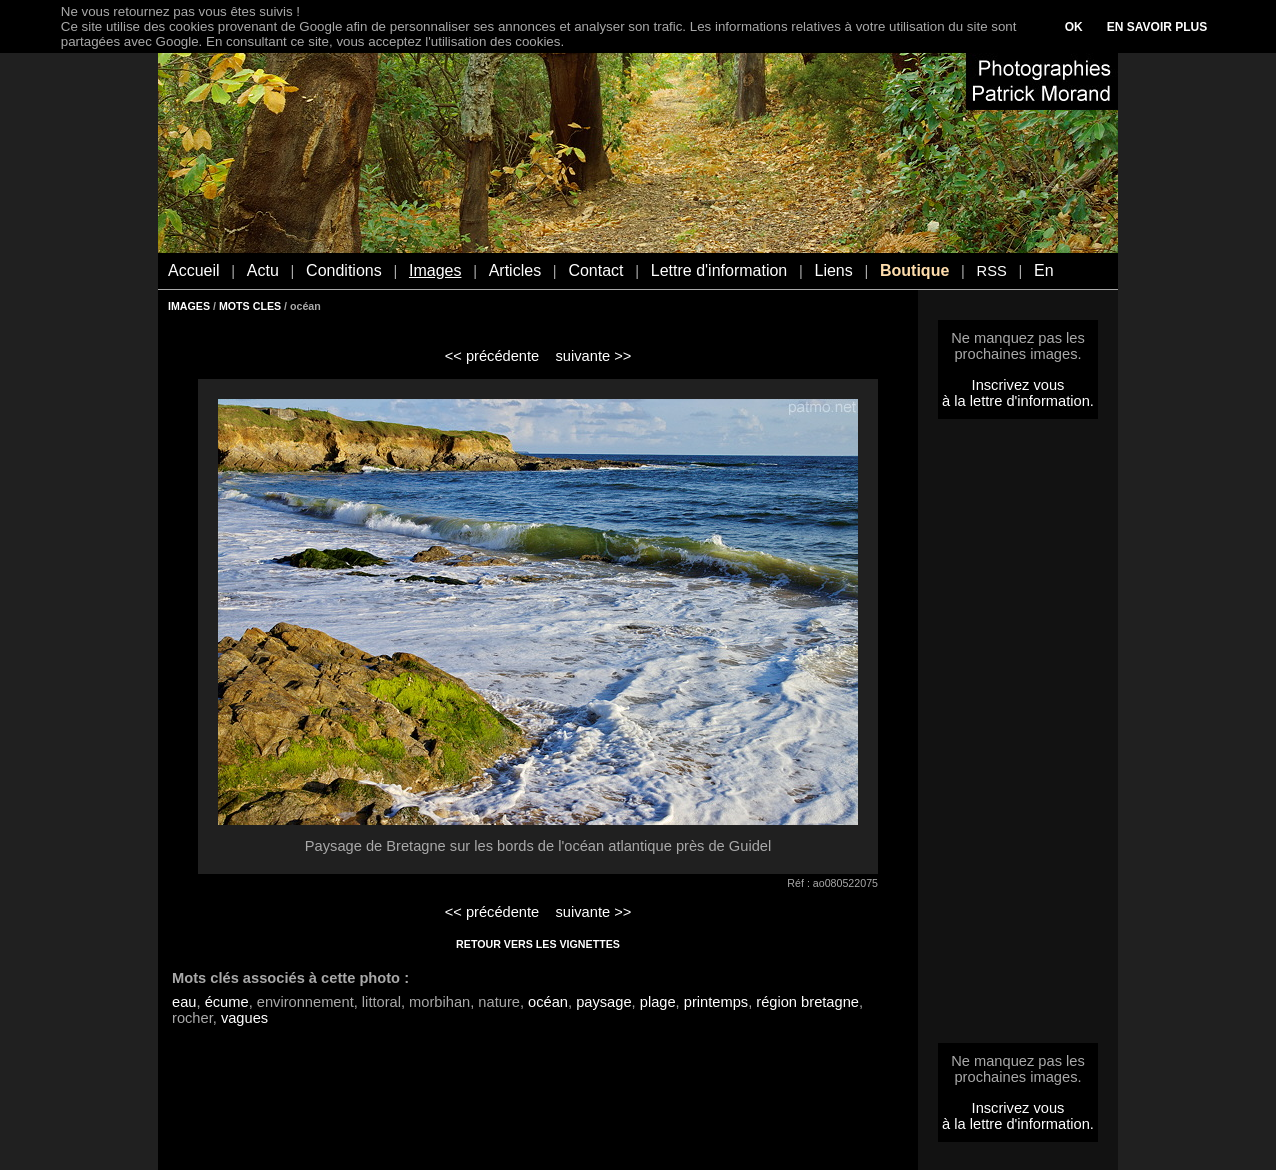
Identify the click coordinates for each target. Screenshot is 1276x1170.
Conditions (344, 270)
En (1044, 270)
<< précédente (492, 356)
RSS (992, 271)
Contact (595, 270)
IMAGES (189, 306)
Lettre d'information (719, 270)
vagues (244, 1018)
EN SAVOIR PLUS (1157, 27)
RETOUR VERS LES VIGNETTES (538, 944)
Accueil (194, 270)
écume (227, 1002)
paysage (603, 1002)
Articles (515, 270)
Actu (263, 270)
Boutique (914, 270)
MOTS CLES (250, 306)
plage (658, 1002)
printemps (716, 1002)
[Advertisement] (1018, 737)
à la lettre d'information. (1018, 401)
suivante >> (594, 356)
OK (1074, 27)
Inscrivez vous (1018, 385)
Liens (833, 270)
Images (435, 270)
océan (548, 1002)
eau (184, 1002)
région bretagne (807, 1002)
